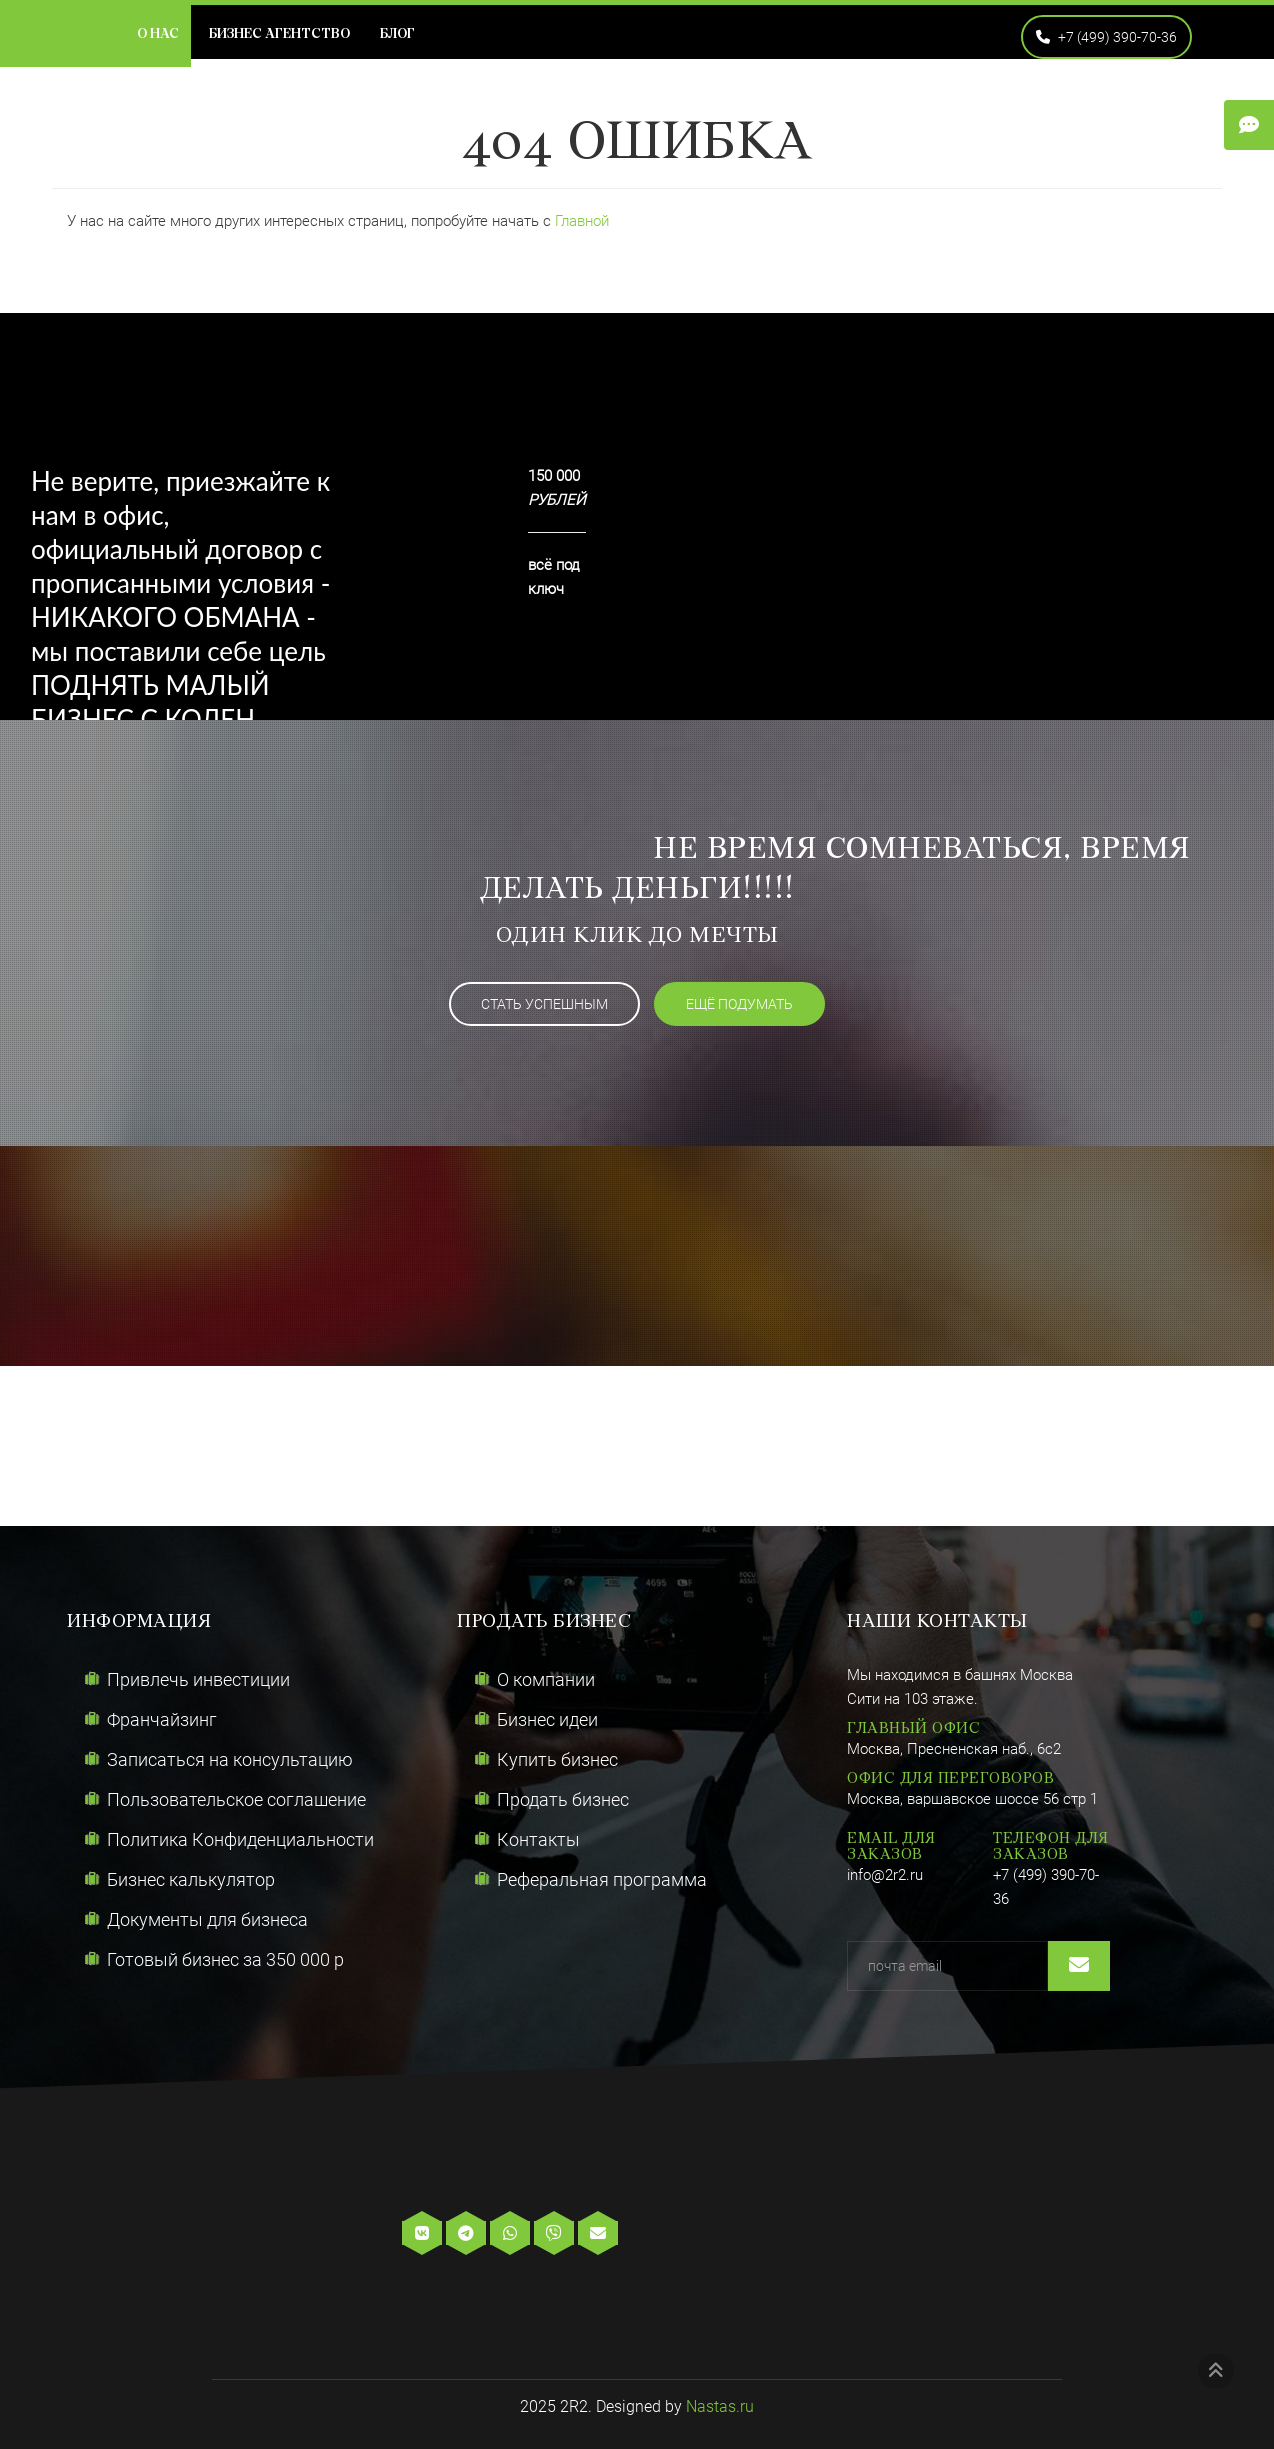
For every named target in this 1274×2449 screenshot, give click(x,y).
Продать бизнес (563, 1799)
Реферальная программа (602, 1879)
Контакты (538, 1839)
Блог (397, 34)
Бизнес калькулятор (191, 1879)
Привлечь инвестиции (198, 1679)
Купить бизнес (557, 1759)
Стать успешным (544, 1004)
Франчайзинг (162, 1719)
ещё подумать (739, 1004)
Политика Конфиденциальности (240, 1839)
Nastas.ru (720, 2406)
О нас (158, 34)
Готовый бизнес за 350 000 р (225, 1959)
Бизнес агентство (279, 34)
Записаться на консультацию (230, 1759)
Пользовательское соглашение (236, 1799)
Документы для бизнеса (207, 1919)
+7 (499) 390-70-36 (1106, 37)
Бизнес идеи (547, 1719)
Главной (582, 221)
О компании (546, 1679)
